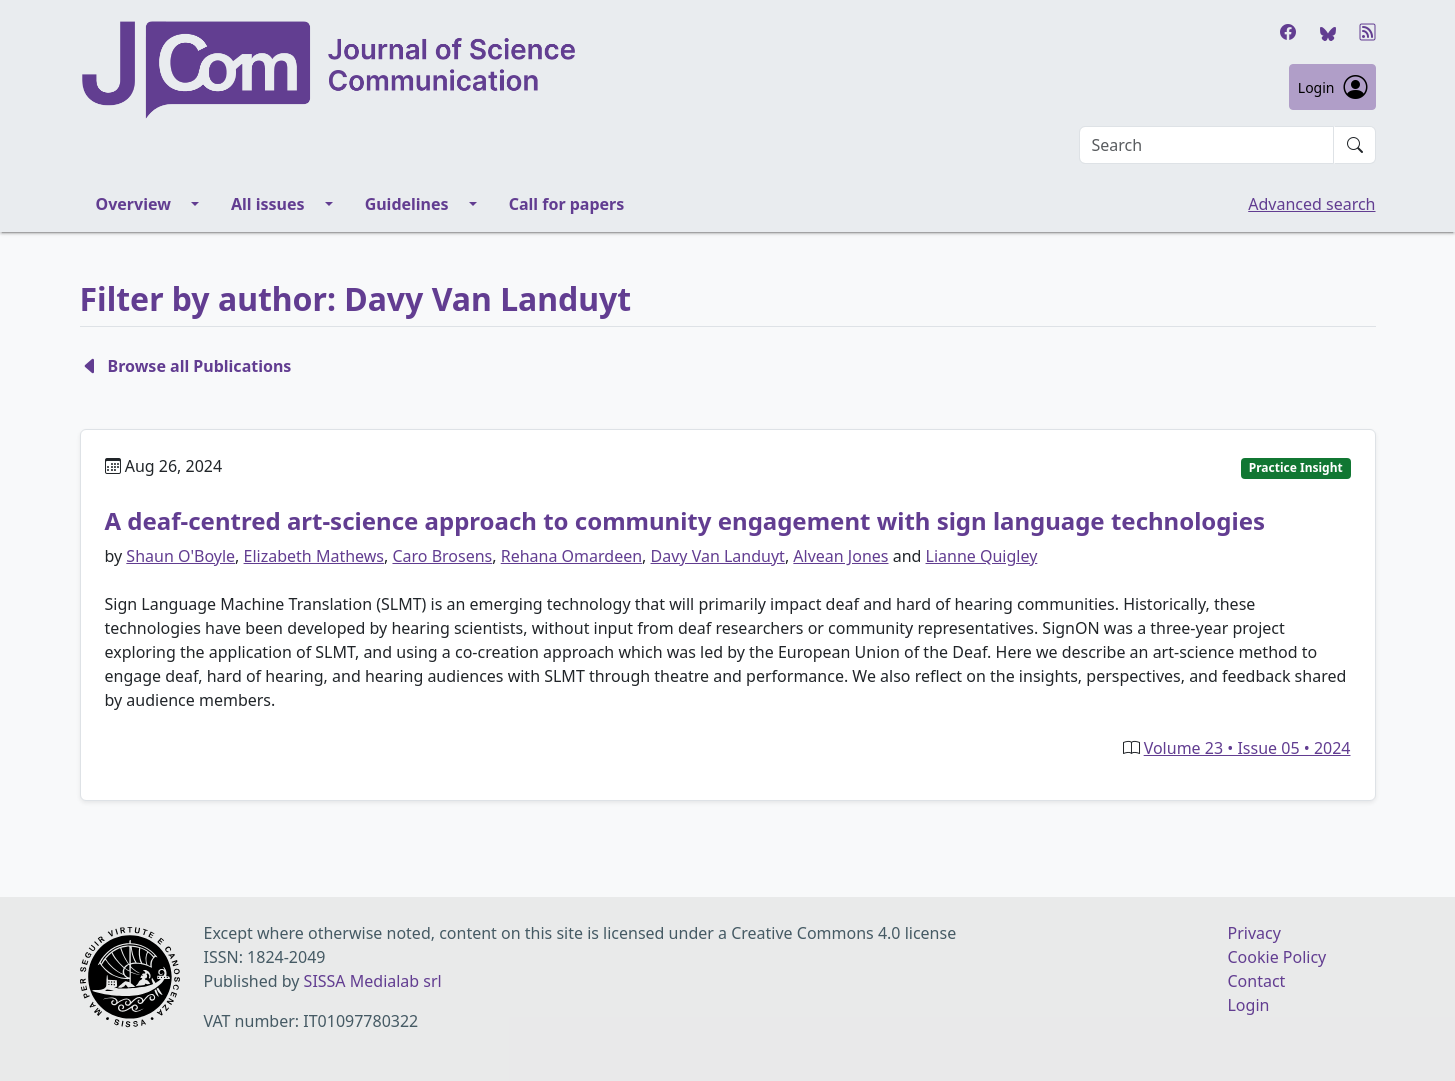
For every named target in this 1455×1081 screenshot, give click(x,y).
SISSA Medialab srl (373, 981)
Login (1332, 87)
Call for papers (567, 204)
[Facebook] (1288, 32)
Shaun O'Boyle (180, 556)
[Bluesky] (1328, 32)
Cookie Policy (1276, 957)
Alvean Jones (840, 556)
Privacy (1253, 933)
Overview (133, 204)
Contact (1256, 981)
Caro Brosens (442, 556)
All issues (268, 204)
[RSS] (1368, 32)
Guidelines (407, 204)
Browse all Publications (186, 366)
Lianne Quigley (982, 556)
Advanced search (1311, 204)
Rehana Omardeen (571, 556)
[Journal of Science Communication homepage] (579, 70)
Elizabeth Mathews (314, 556)
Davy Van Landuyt (718, 556)
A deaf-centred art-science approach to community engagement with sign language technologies (685, 520)
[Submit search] (1355, 145)
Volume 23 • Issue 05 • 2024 (1247, 748)
